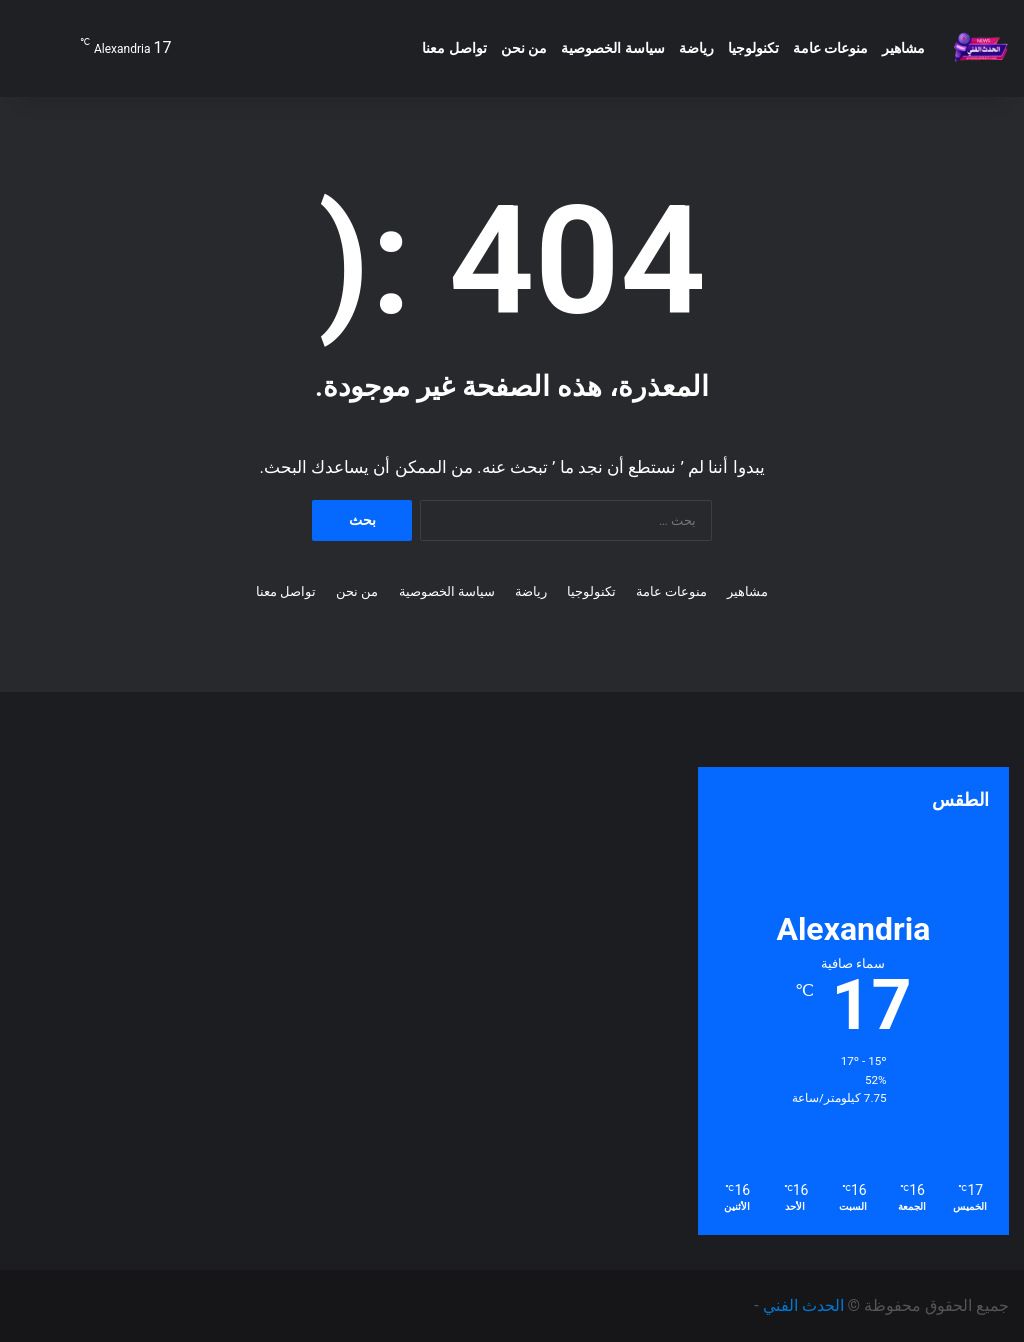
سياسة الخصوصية (612, 48)
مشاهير (903, 48)
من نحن (524, 48)
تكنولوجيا (753, 48)
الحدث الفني (803, 1305)
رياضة (696, 48)
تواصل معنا (454, 48)
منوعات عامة (830, 48)
